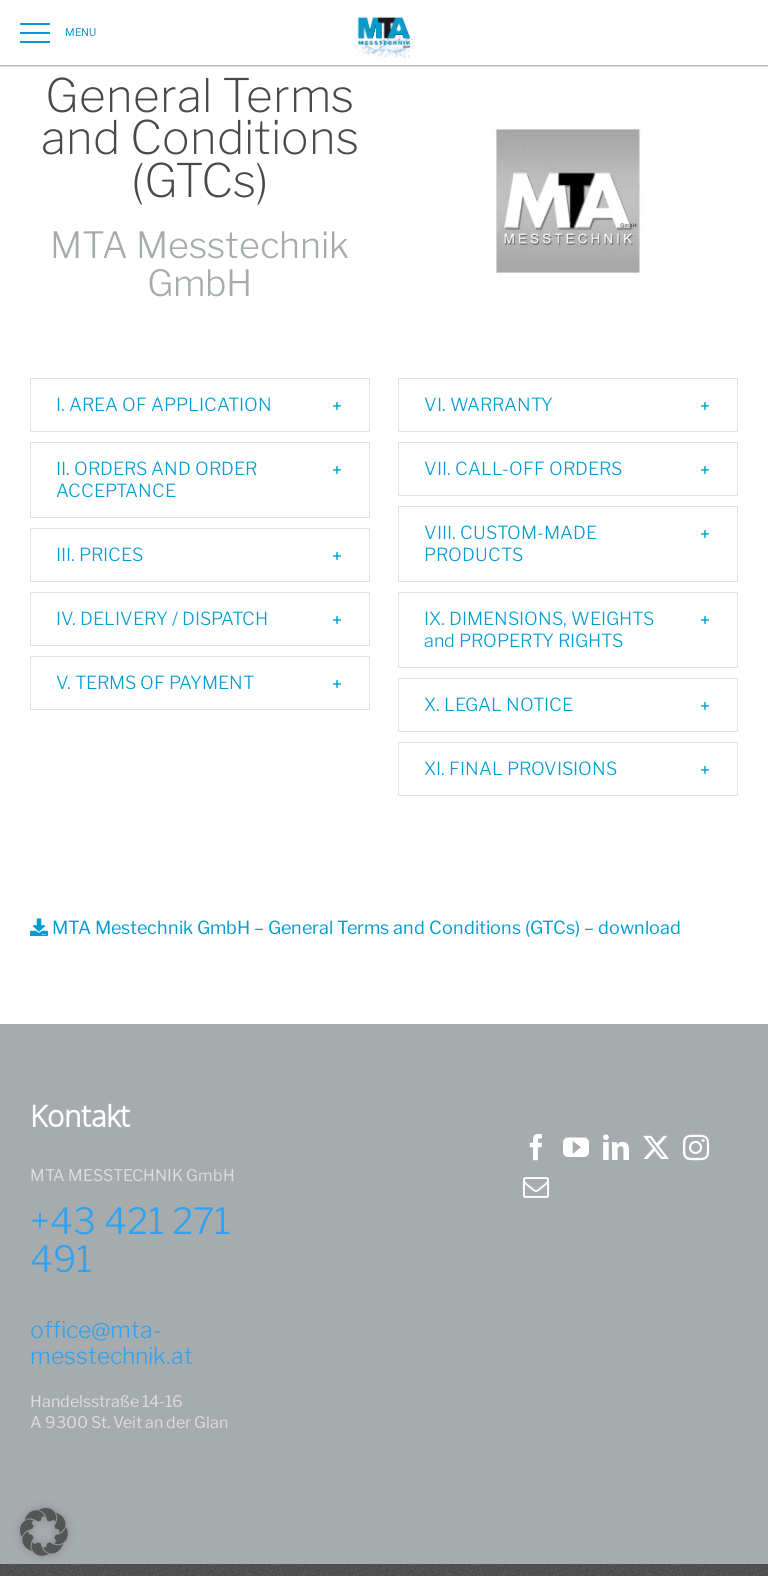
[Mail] (536, 1187)
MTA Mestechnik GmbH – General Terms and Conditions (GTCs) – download (355, 927)
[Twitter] (656, 1147)
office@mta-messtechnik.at (111, 1342)
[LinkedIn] (616, 1147)
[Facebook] (536, 1147)
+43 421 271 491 (130, 1240)
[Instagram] (696, 1147)
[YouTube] (576, 1147)
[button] (200, 405)
